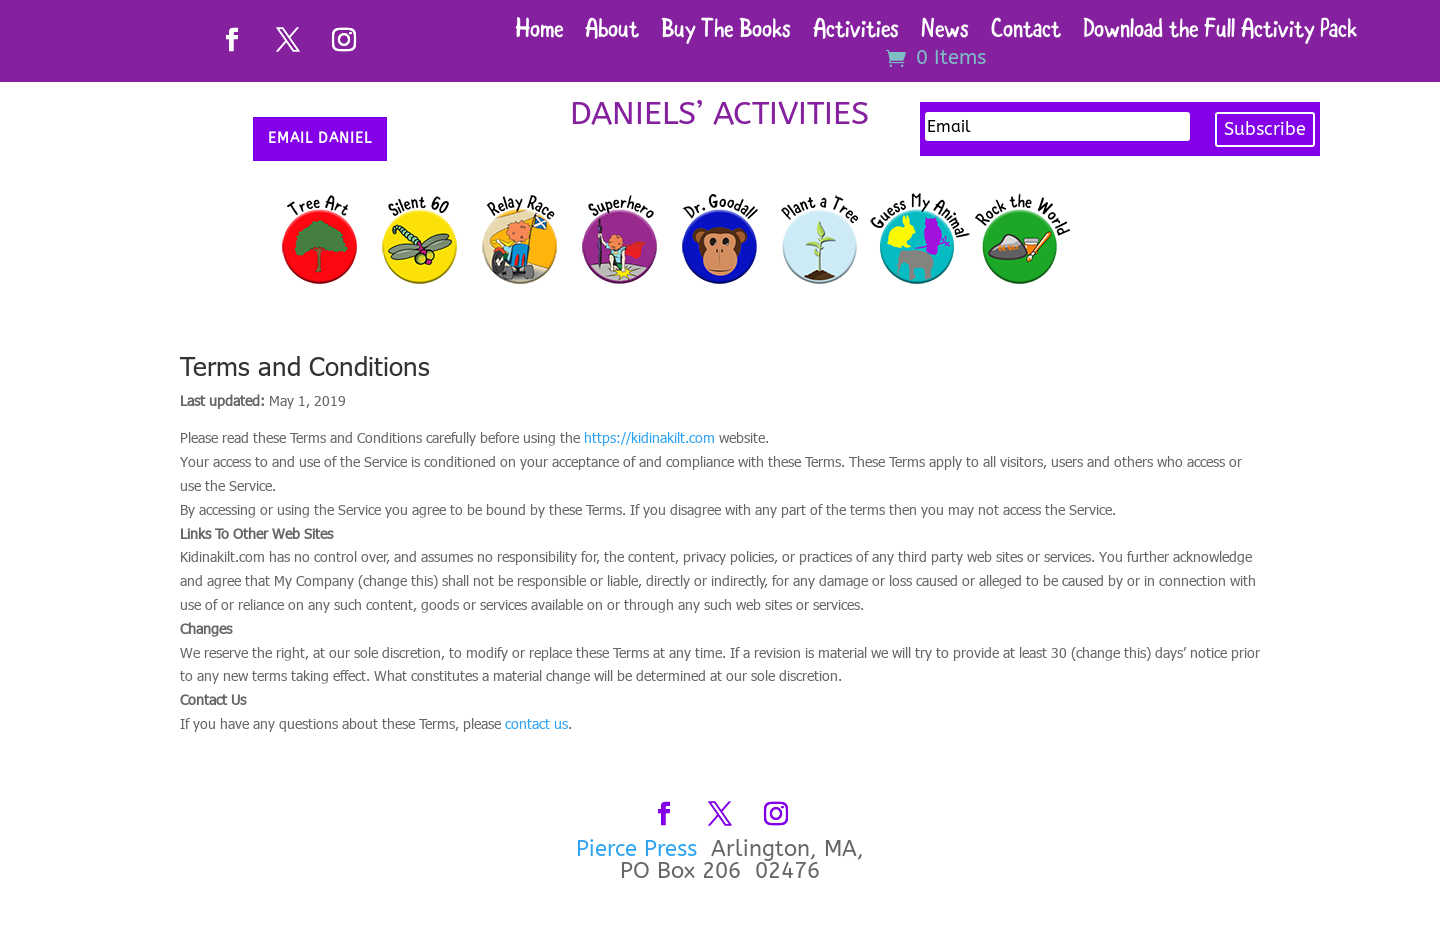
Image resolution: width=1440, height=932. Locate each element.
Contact (1026, 33)
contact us (536, 723)
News (945, 33)
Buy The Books (726, 33)
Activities (856, 33)
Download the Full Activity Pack (1220, 33)
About (612, 33)
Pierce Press (640, 849)
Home (539, 33)
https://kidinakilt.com (649, 437)
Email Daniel (320, 138)
